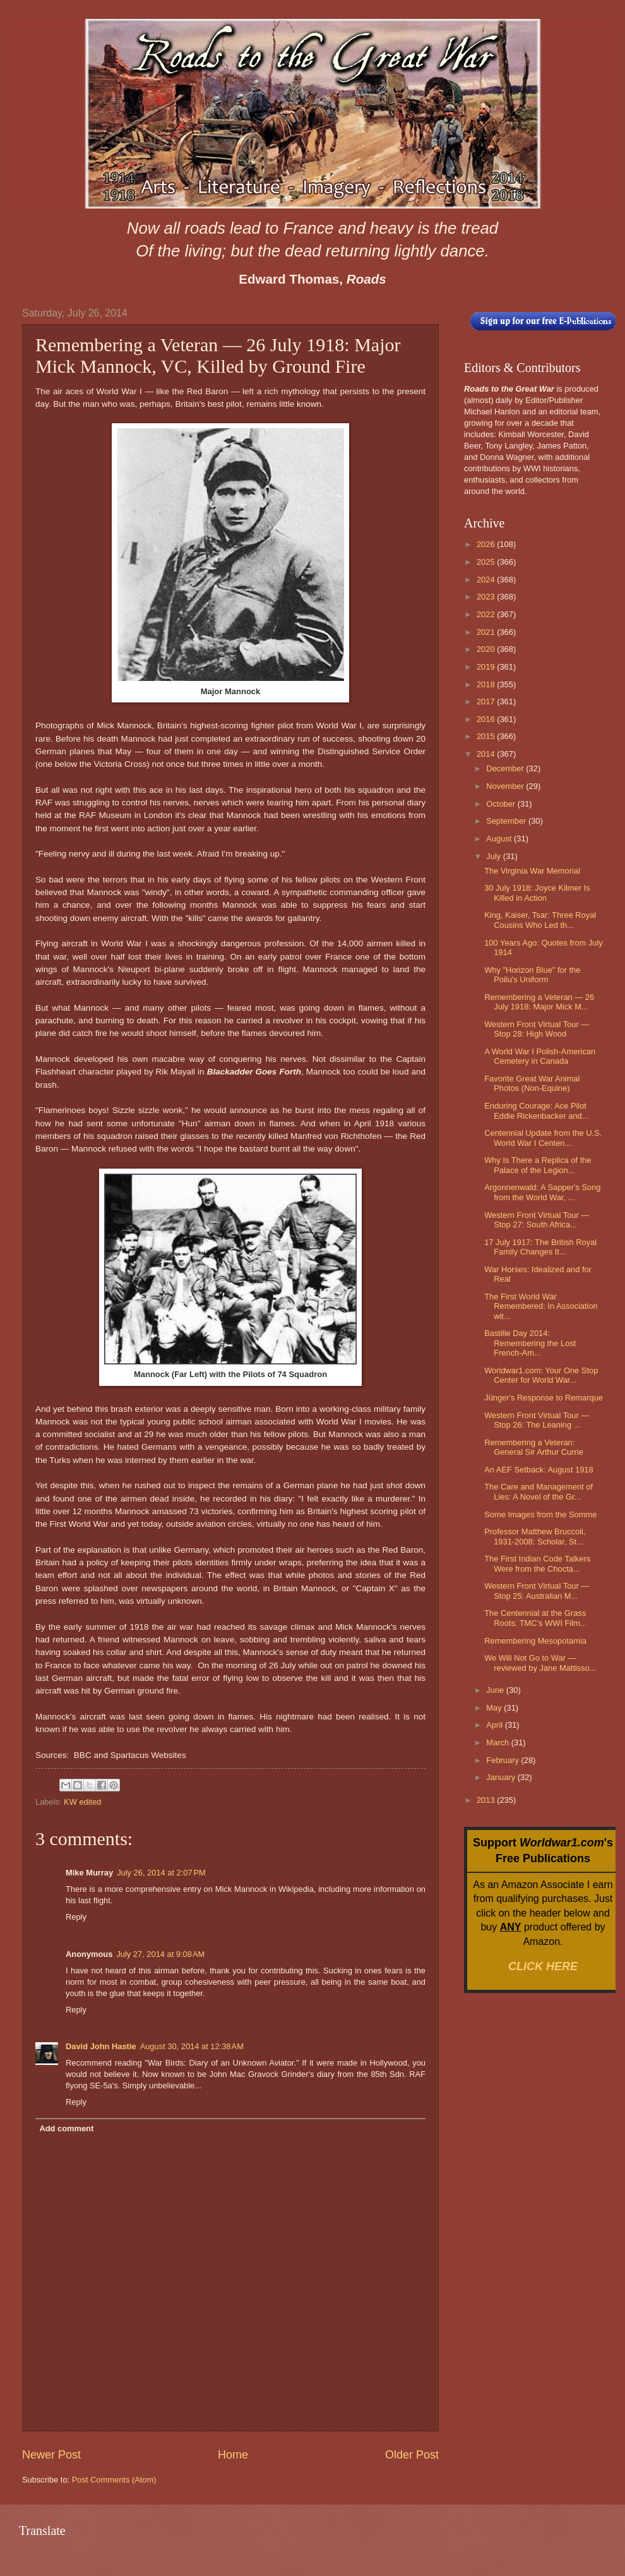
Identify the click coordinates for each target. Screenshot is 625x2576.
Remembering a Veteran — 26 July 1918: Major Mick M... (539, 1001)
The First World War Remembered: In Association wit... (541, 1306)
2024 (487, 579)
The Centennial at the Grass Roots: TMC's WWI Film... (535, 1617)
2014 (487, 754)
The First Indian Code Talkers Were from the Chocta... (537, 1563)
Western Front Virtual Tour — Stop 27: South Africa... (536, 1219)
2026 (487, 544)
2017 (487, 701)
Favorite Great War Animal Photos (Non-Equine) (532, 1083)
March (498, 1742)
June (496, 1690)
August (500, 838)
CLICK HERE (543, 1966)
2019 (487, 666)
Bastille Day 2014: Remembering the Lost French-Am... (530, 1342)
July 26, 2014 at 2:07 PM (161, 1872)
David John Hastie (101, 2046)
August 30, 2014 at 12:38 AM (192, 2046)
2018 (487, 684)
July (494, 856)
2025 (487, 562)
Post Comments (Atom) (114, 2479)
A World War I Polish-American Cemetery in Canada (539, 1056)
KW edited (82, 1802)
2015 (487, 736)
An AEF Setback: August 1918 (538, 1469)
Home (233, 2454)
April (495, 1725)
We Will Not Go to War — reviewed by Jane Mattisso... (540, 1662)
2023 (487, 596)
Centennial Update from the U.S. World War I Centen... (543, 1137)
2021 (487, 632)
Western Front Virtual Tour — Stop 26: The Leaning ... (536, 1420)
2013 (487, 1800)
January (501, 1777)
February (503, 1760)
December (506, 768)
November (506, 786)
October (501, 804)
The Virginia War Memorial (532, 871)
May (495, 1707)
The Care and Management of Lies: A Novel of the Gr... (538, 1491)
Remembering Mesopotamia (535, 1641)
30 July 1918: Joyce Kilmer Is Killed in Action (537, 892)
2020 (487, 649)
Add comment (66, 2128)
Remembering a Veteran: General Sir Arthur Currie (533, 1447)
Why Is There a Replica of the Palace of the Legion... (537, 1164)
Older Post (412, 2454)
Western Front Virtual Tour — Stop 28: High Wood (536, 1029)
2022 (487, 614)
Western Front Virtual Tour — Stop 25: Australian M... (536, 1590)
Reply (76, 1917)
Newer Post (51, 2454)
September (507, 821)
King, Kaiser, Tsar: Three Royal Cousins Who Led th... (540, 919)
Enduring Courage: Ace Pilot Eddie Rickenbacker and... (536, 1110)
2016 (487, 719)
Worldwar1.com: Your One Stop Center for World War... (541, 1375)
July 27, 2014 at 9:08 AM (160, 1954)
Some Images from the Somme (540, 1514)
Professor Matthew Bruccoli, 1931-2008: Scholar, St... (534, 1536)
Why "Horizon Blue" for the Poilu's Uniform (532, 974)
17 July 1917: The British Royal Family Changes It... (540, 1246)
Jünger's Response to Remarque (543, 1397)
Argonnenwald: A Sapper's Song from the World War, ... (542, 1192)
